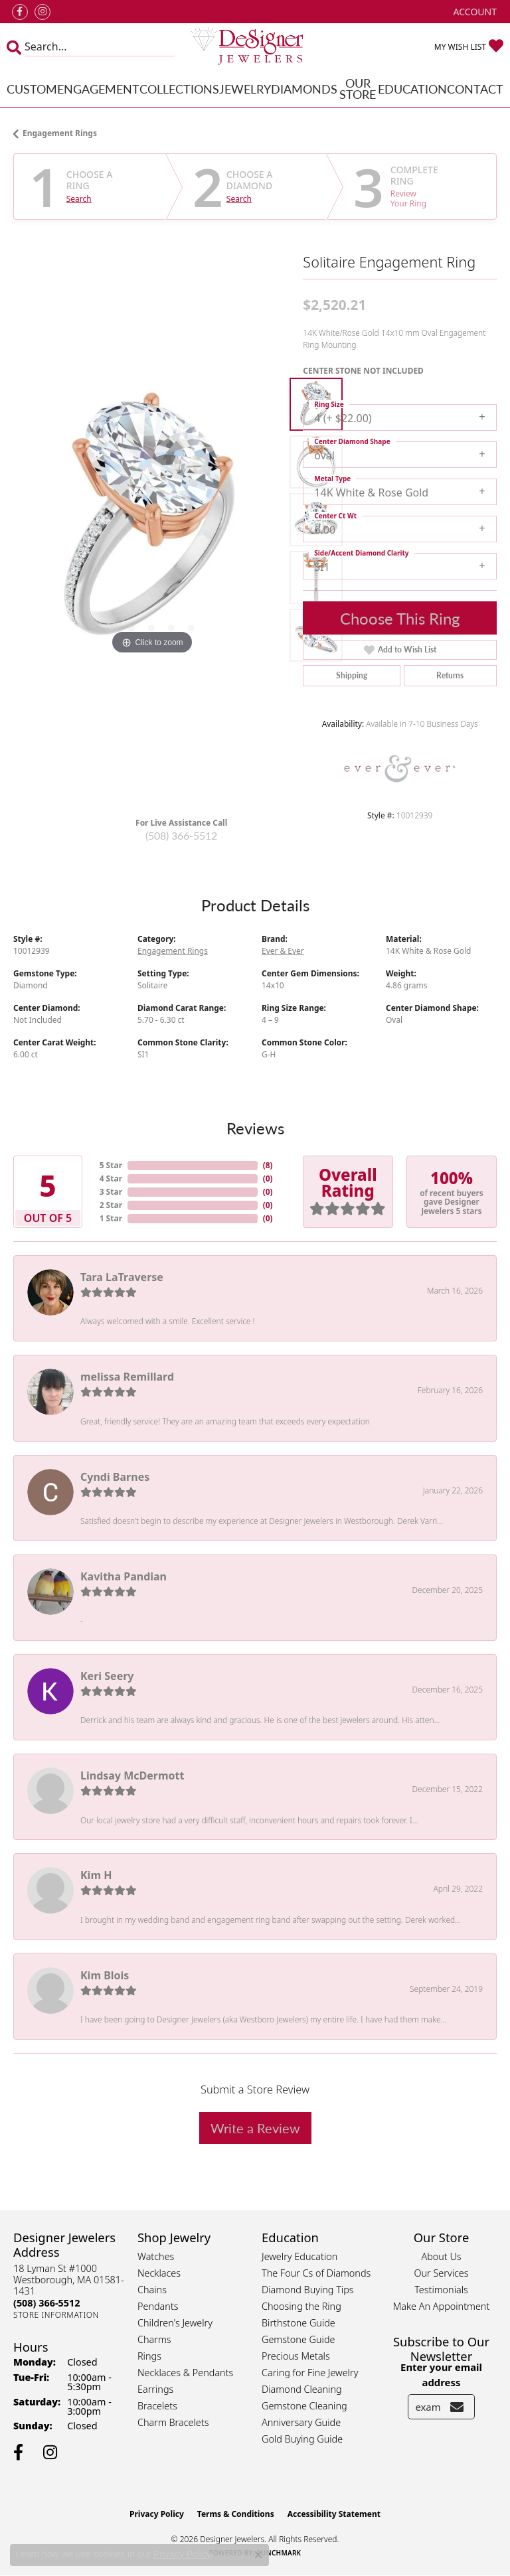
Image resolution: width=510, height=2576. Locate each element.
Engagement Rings (60, 133)
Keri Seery (106, 1676)
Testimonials (441, 2289)
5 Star (111, 1165)
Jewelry (245, 88)
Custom (32, 88)
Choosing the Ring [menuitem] (301, 2306)
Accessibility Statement (334, 2514)
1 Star (111, 1218)
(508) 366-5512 (181, 835)
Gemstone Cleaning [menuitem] (304, 2405)
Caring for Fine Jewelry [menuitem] (310, 2372)
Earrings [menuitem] (155, 2389)
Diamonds (304, 88)
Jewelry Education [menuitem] (299, 2256)
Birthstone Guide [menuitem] (298, 2322)
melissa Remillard (127, 1376)
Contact (475, 88)
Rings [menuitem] (149, 2356)
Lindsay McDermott (132, 1775)
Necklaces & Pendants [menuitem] (185, 2372)
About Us (441, 2256)
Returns (450, 675)
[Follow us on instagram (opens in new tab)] (42, 12)
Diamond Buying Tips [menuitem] (308, 2289)
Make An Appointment (441, 2306)
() (268, 1165)
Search (79, 199)
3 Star (111, 1191)
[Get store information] (56, 2314)
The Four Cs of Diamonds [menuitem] (316, 2273)
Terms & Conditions (235, 2514)
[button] (474, 11)
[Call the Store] (46, 2303)
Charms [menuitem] (154, 2339)
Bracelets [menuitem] (157, 2405)
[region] (151, 520)
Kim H (96, 1875)
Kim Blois (104, 1975)
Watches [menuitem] (155, 2256)
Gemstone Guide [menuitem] (298, 2339)
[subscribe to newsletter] (457, 2407)
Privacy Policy (156, 2514)
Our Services (441, 2273)
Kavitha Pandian (123, 1576)
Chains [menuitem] (152, 2289)
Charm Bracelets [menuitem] (173, 2422)
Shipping (351, 675)
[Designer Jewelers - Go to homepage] (255, 46)
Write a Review (255, 2128)
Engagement (98, 88)
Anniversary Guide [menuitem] (301, 2422)
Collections (179, 88)
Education (412, 88)
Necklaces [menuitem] (159, 2273)
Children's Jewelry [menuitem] (174, 2322)
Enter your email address (441, 2374)
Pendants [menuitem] (158, 2306)
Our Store (357, 88)
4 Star (111, 1178)
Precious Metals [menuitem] (296, 2356)
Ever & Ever (283, 950)
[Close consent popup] (258, 2555)
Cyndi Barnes (114, 1477)
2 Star (111, 1205)
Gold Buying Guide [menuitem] (302, 2439)
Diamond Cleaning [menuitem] (302, 2389)
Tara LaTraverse (121, 1277)
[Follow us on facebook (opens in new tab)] (20, 12)
